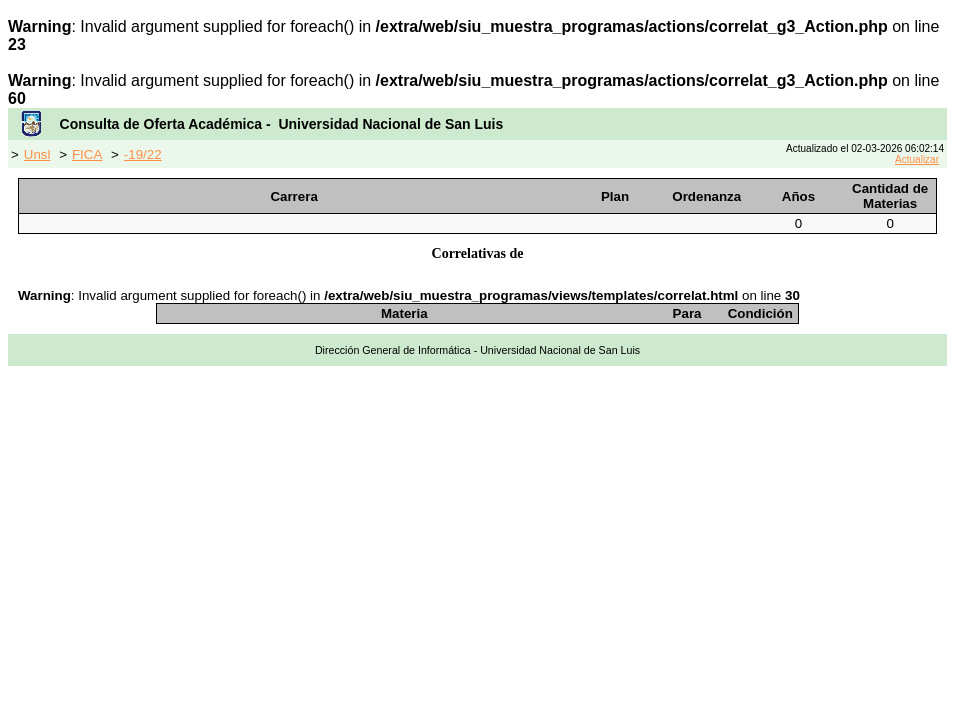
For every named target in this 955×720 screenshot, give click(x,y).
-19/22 (143, 154)
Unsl (37, 154)
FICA (87, 154)
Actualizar (917, 159)
